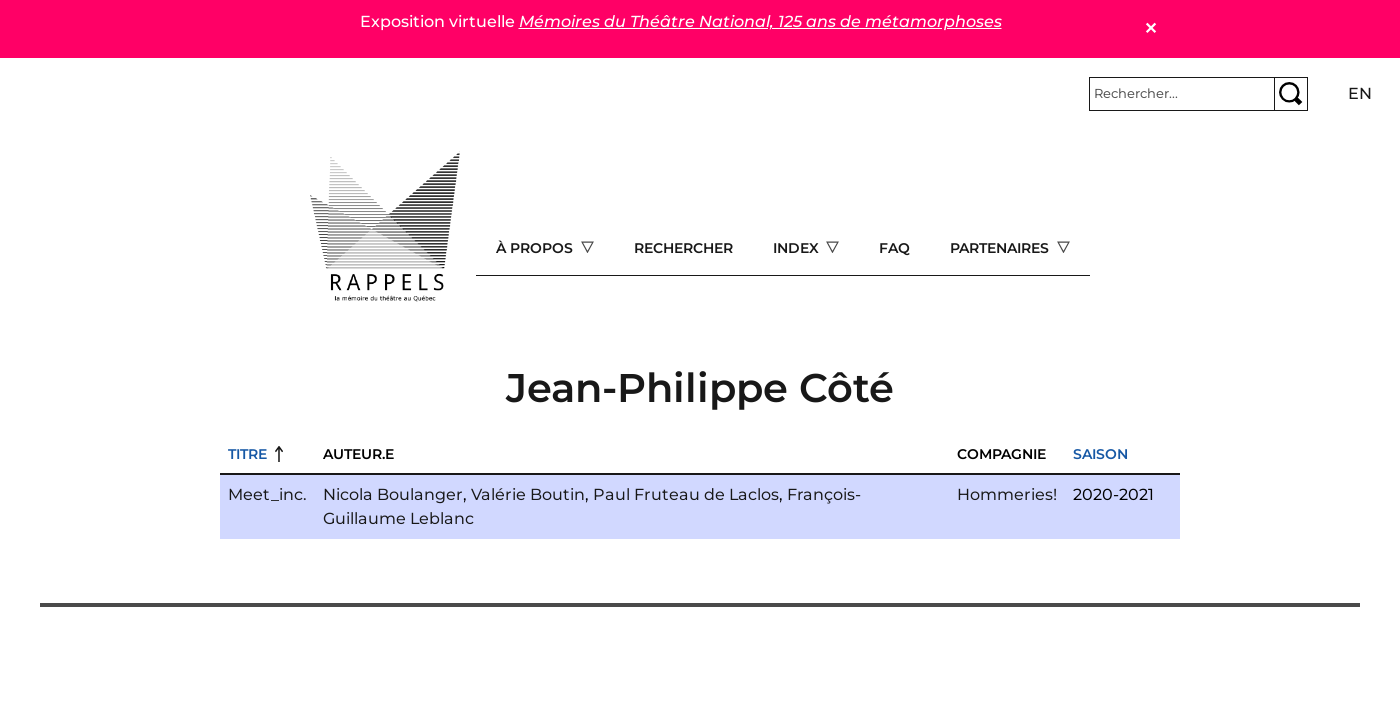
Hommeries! (1007, 494)
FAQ (894, 248)
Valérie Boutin (528, 494)
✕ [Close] (1150, 28)
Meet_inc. (267, 494)
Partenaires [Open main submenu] (1001, 248)
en (1360, 93)
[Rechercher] (1182, 94)
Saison (1100, 454)
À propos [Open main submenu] (536, 248)
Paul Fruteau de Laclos (686, 494)
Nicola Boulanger (393, 494)
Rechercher (683, 248)
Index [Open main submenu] (798, 248)
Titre (247, 454)
